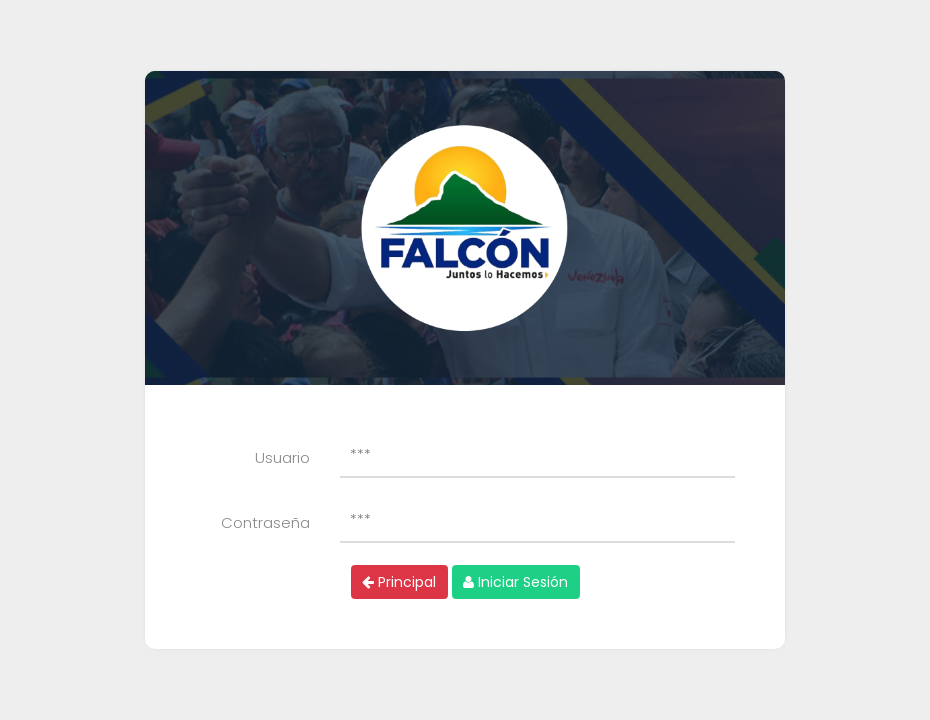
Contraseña (265, 522)
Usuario (282, 457)
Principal (399, 582)
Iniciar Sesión (515, 582)
